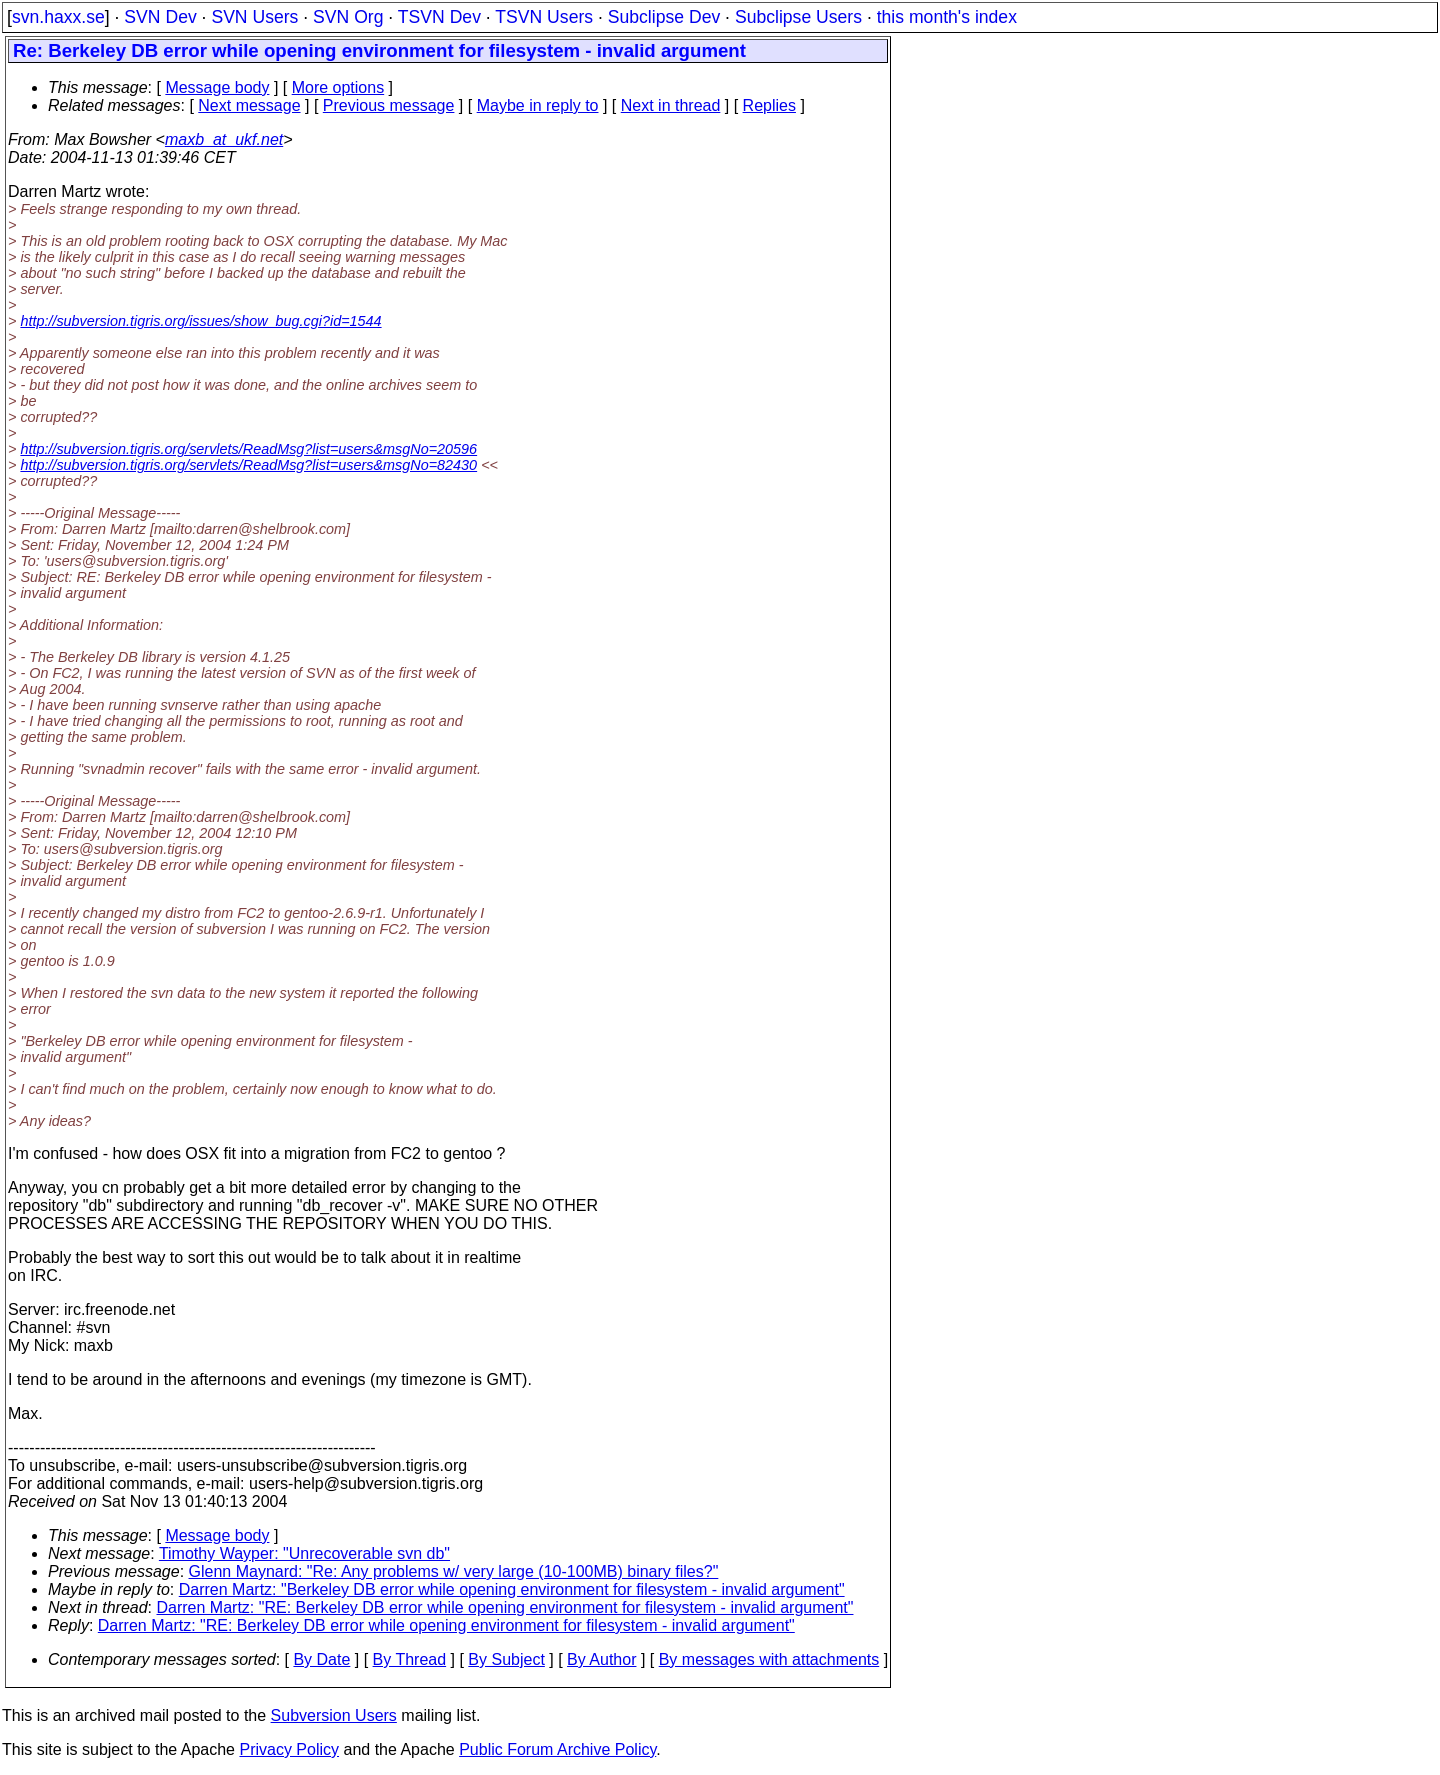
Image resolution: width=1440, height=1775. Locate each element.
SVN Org (348, 17)
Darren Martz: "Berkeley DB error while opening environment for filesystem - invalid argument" (512, 1589)
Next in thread (671, 105)
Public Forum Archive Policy (557, 1749)
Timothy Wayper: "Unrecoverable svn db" (304, 1553)
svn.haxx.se (58, 17)
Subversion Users (334, 1715)
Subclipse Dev (664, 17)
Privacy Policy (289, 1749)
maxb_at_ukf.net (224, 139)
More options (338, 87)
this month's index (947, 17)
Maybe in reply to (538, 105)
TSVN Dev (439, 17)
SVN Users (254, 17)
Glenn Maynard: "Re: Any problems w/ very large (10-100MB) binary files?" (454, 1571)
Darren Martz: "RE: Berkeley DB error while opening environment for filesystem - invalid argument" (505, 1607)
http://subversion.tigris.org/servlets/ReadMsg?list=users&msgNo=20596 (248, 449)
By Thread (410, 1659)
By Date (321, 1659)
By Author (601, 1659)
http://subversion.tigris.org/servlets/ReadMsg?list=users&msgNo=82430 (248, 465)
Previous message (389, 105)
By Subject (506, 1659)
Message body (217, 87)
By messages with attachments (769, 1659)
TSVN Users (544, 17)
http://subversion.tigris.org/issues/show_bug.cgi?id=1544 (200, 321)
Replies (769, 105)
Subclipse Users (798, 17)
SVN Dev (160, 17)
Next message (249, 105)
